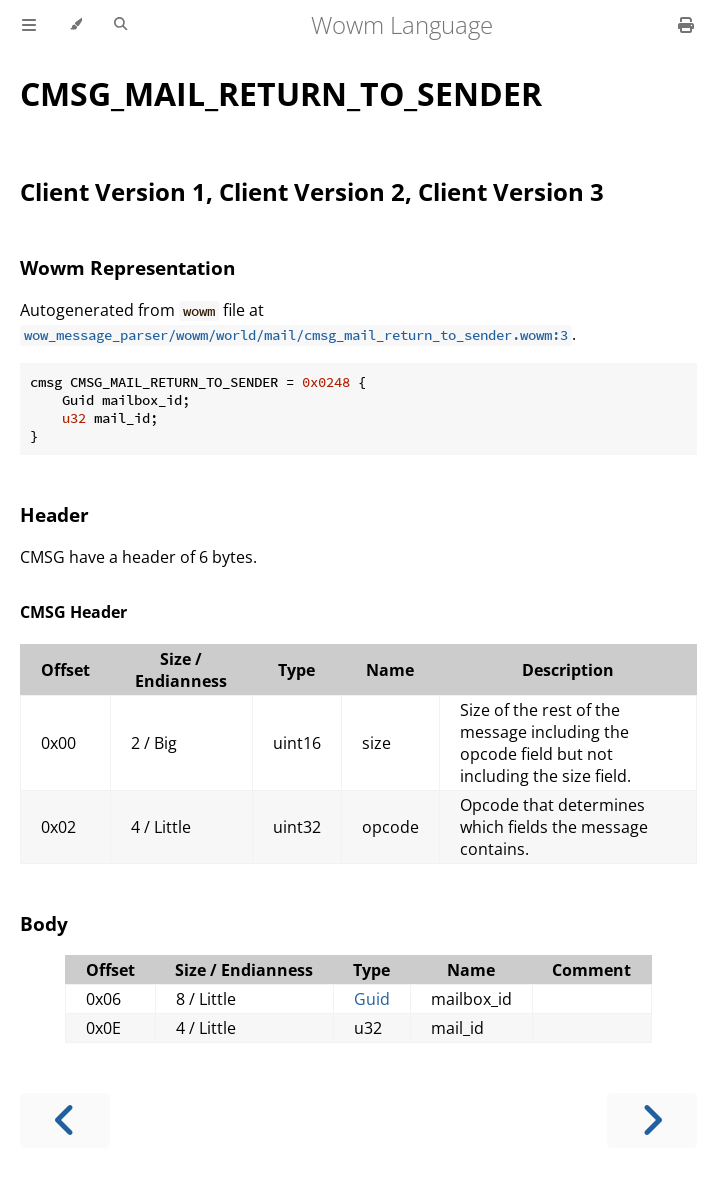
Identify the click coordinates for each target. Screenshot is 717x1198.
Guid (372, 999)
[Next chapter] (652, 1120)
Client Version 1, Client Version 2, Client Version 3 (312, 191)
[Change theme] (75, 25)
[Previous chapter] (65, 1120)
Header (54, 514)
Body (44, 923)
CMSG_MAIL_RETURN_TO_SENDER (281, 93)
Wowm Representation (127, 267)
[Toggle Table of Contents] (29, 25)
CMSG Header (73, 612)
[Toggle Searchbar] (120, 25)
